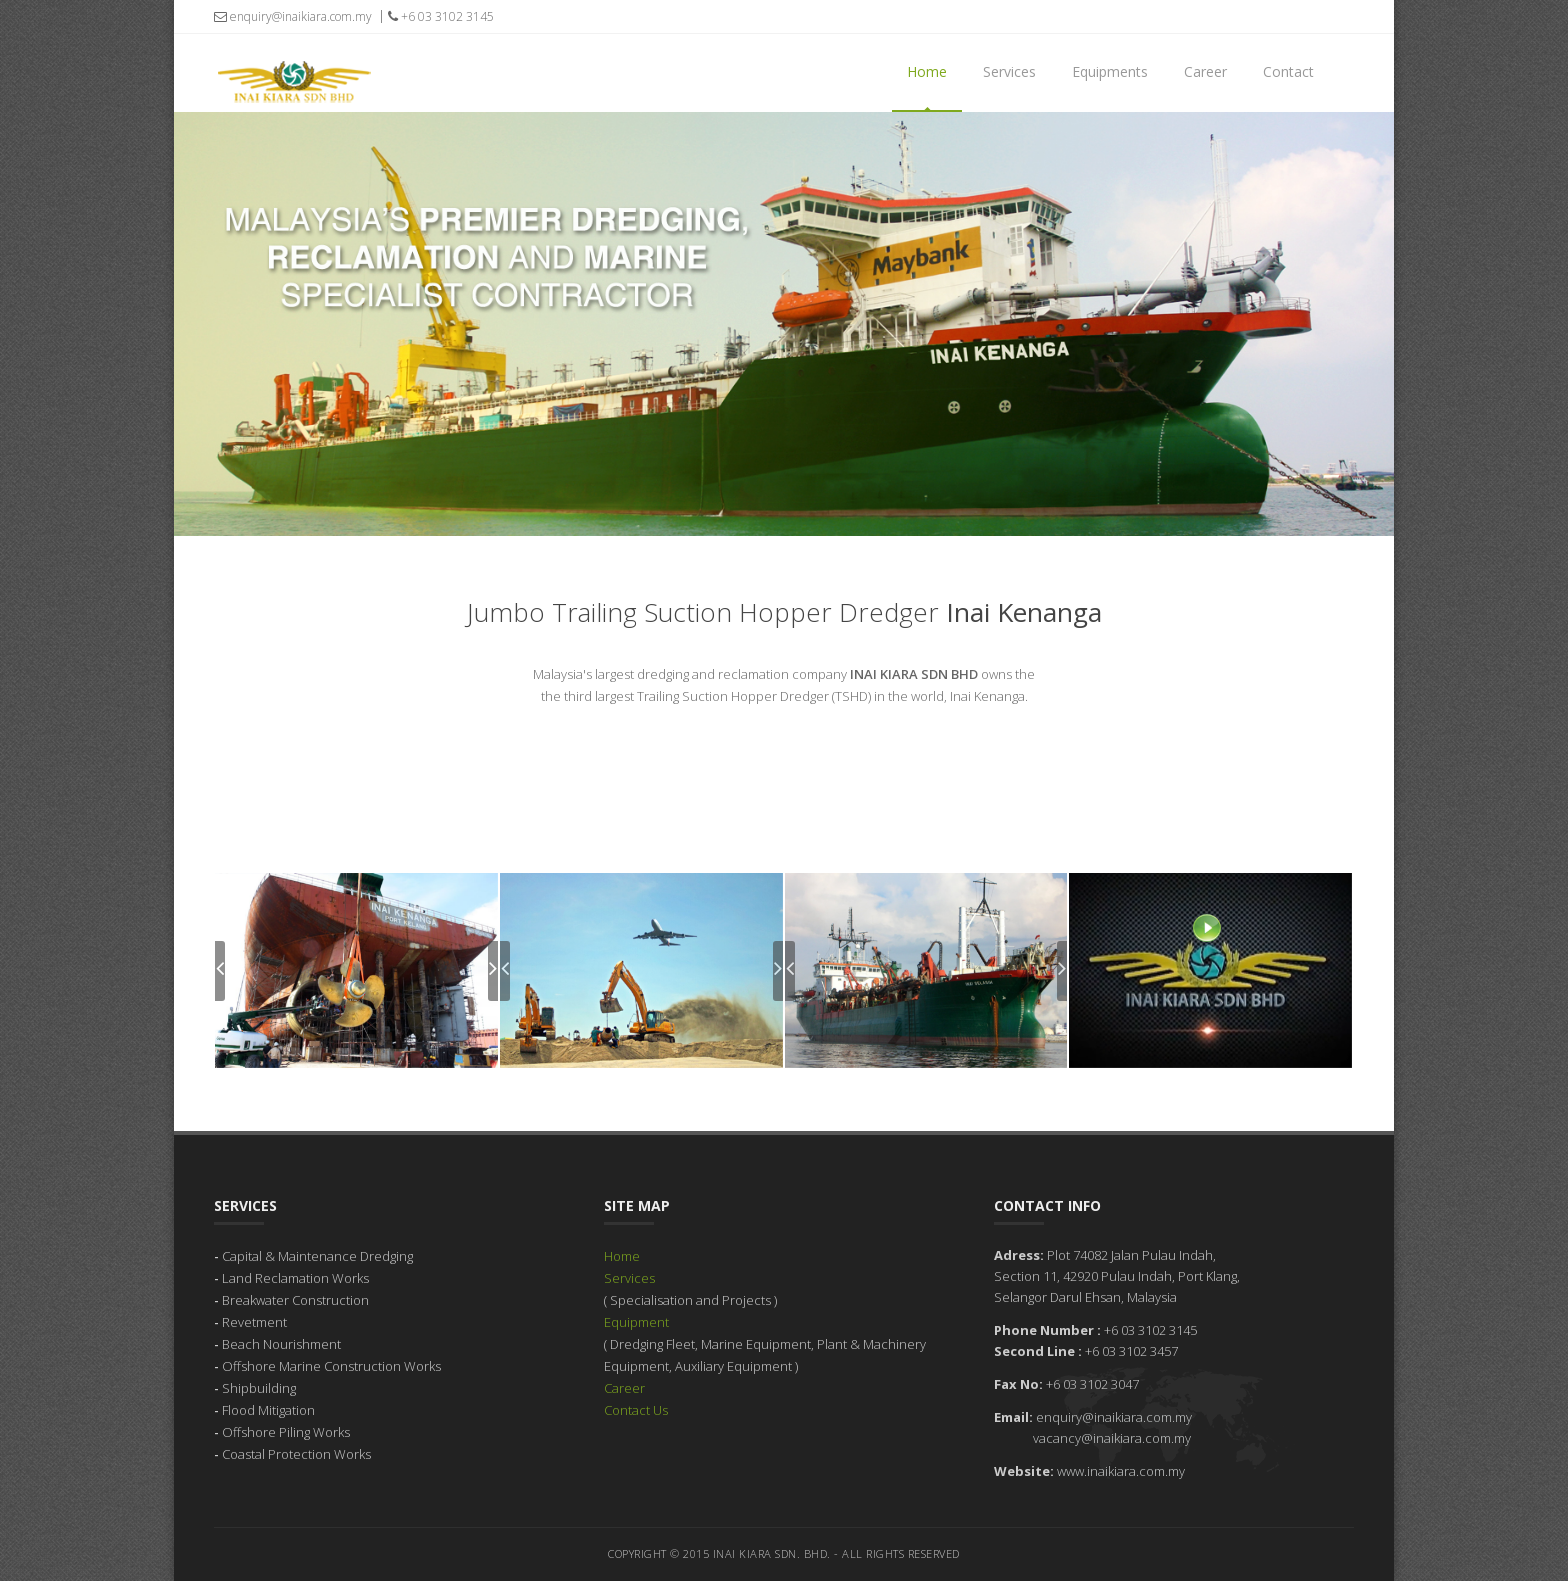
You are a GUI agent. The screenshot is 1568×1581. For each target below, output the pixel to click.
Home (927, 71)
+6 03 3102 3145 (441, 16)
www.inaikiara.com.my (1121, 1471)
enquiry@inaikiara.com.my (293, 16)
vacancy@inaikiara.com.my (1112, 1438)
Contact (1288, 71)
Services (1009, 71)
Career (1205, 71)
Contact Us (636, 1410)
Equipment (636, 1322)
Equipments (1110, 71)
